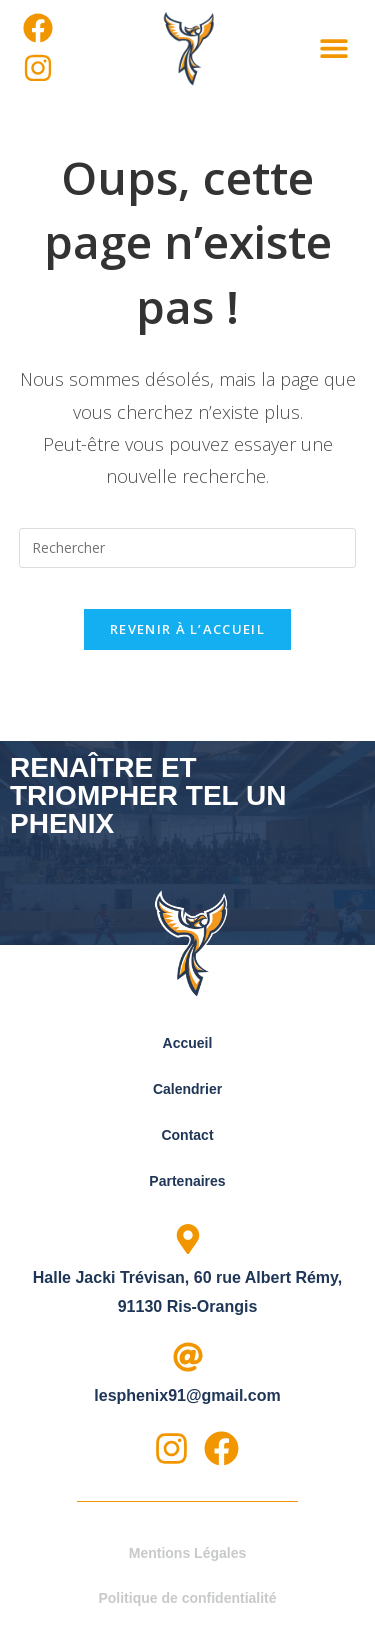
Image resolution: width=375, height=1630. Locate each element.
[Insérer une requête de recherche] (188, 548)
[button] (333, 47)
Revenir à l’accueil (187, 629)
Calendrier (187, 1089)
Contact (187, 1135)
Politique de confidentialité (187, 1598)
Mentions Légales (187, 1553)
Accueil (188, 1043)
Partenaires (187, 1181)
